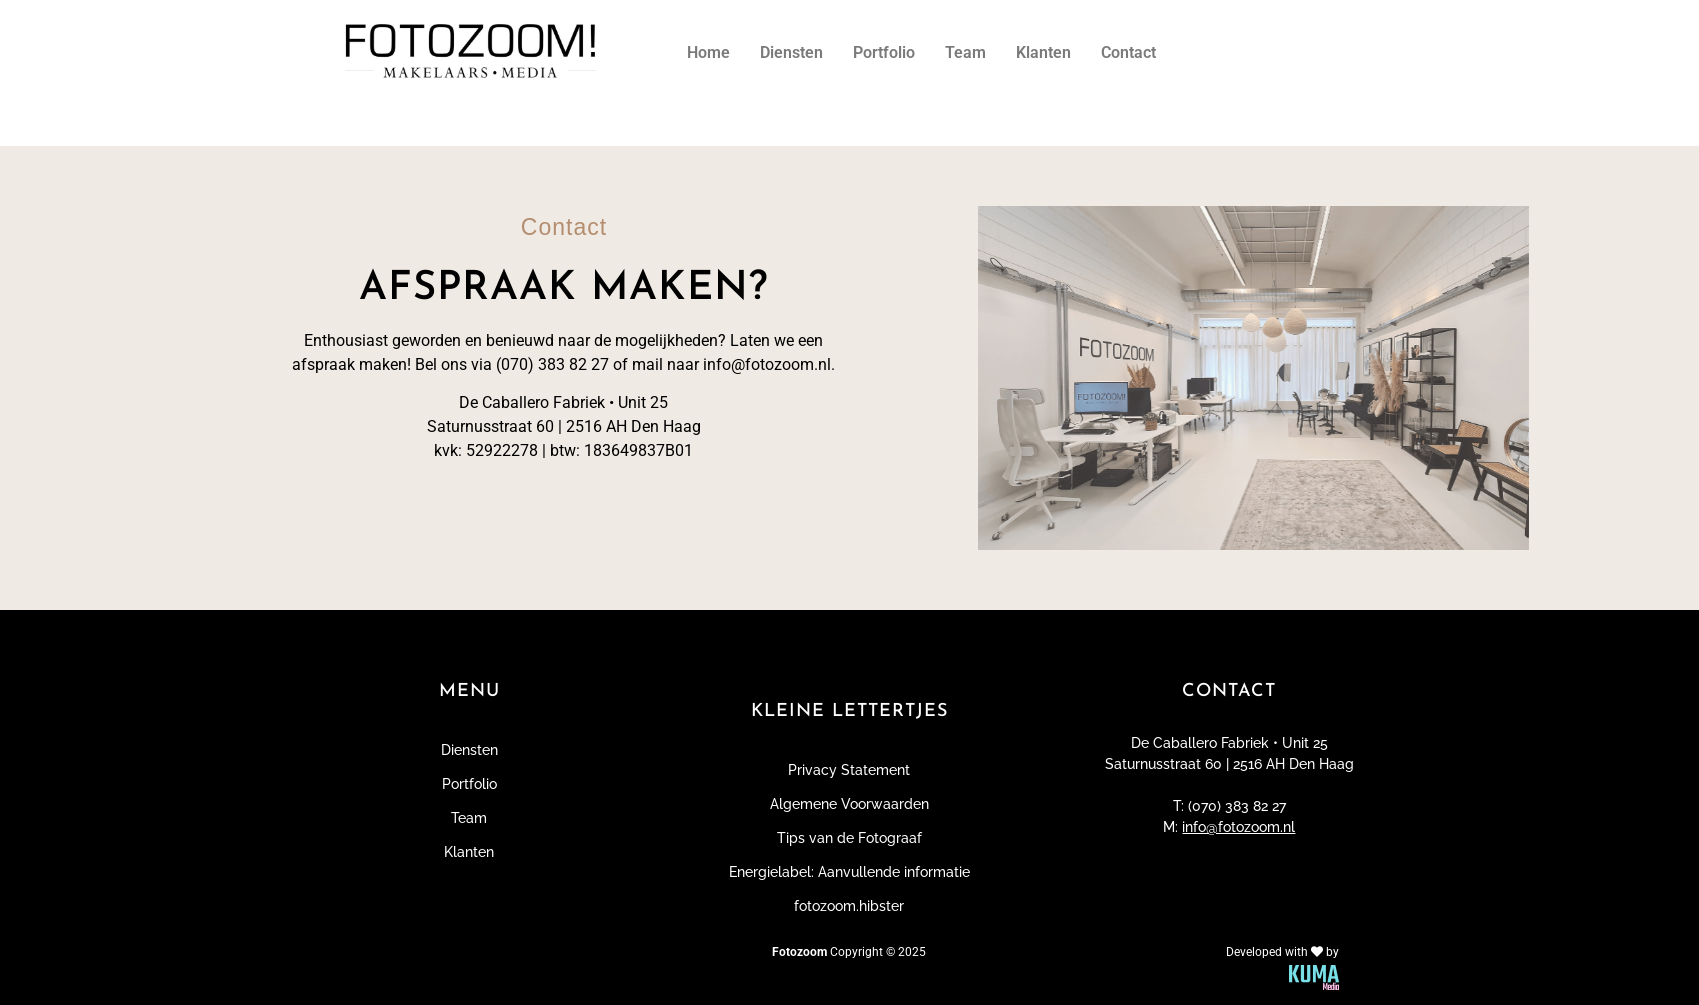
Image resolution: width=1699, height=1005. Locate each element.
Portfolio (884, 52)
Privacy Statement (849, 770)
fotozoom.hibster (849, 906)
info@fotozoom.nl (1238, 827)
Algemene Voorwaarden (849, 804)
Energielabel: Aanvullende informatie (849, 872)
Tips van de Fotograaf (849, 838)
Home (708, 52)
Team (965, 52)
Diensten (791, 52)
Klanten (1043, 52)
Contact (1128, 52)
